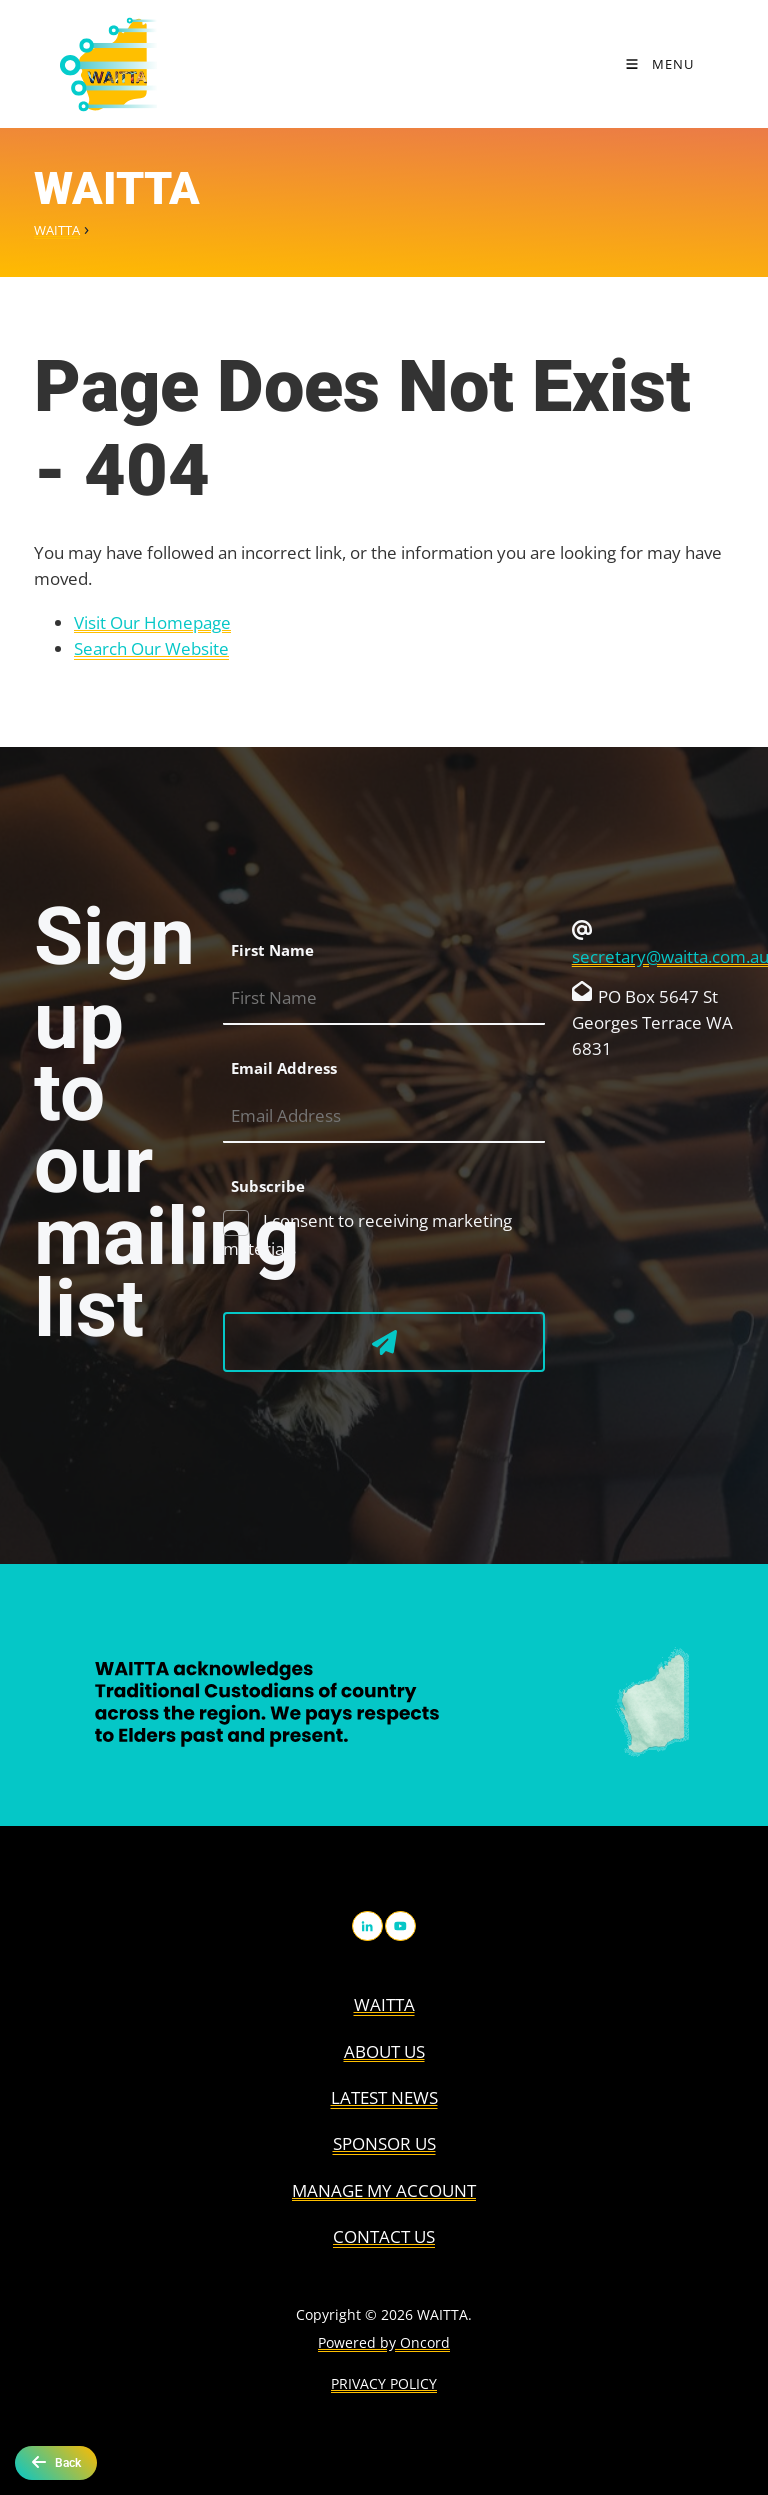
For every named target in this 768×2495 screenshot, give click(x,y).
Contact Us (384, 2236)
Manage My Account (384, 2190)
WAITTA (57, 230)
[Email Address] (384, 1116)
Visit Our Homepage (152, 622)
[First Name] (384, 998)
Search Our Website (151, 648)
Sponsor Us (384, 2143)
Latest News (384, 2097)
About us (384, 2051)
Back (56, 2462)
